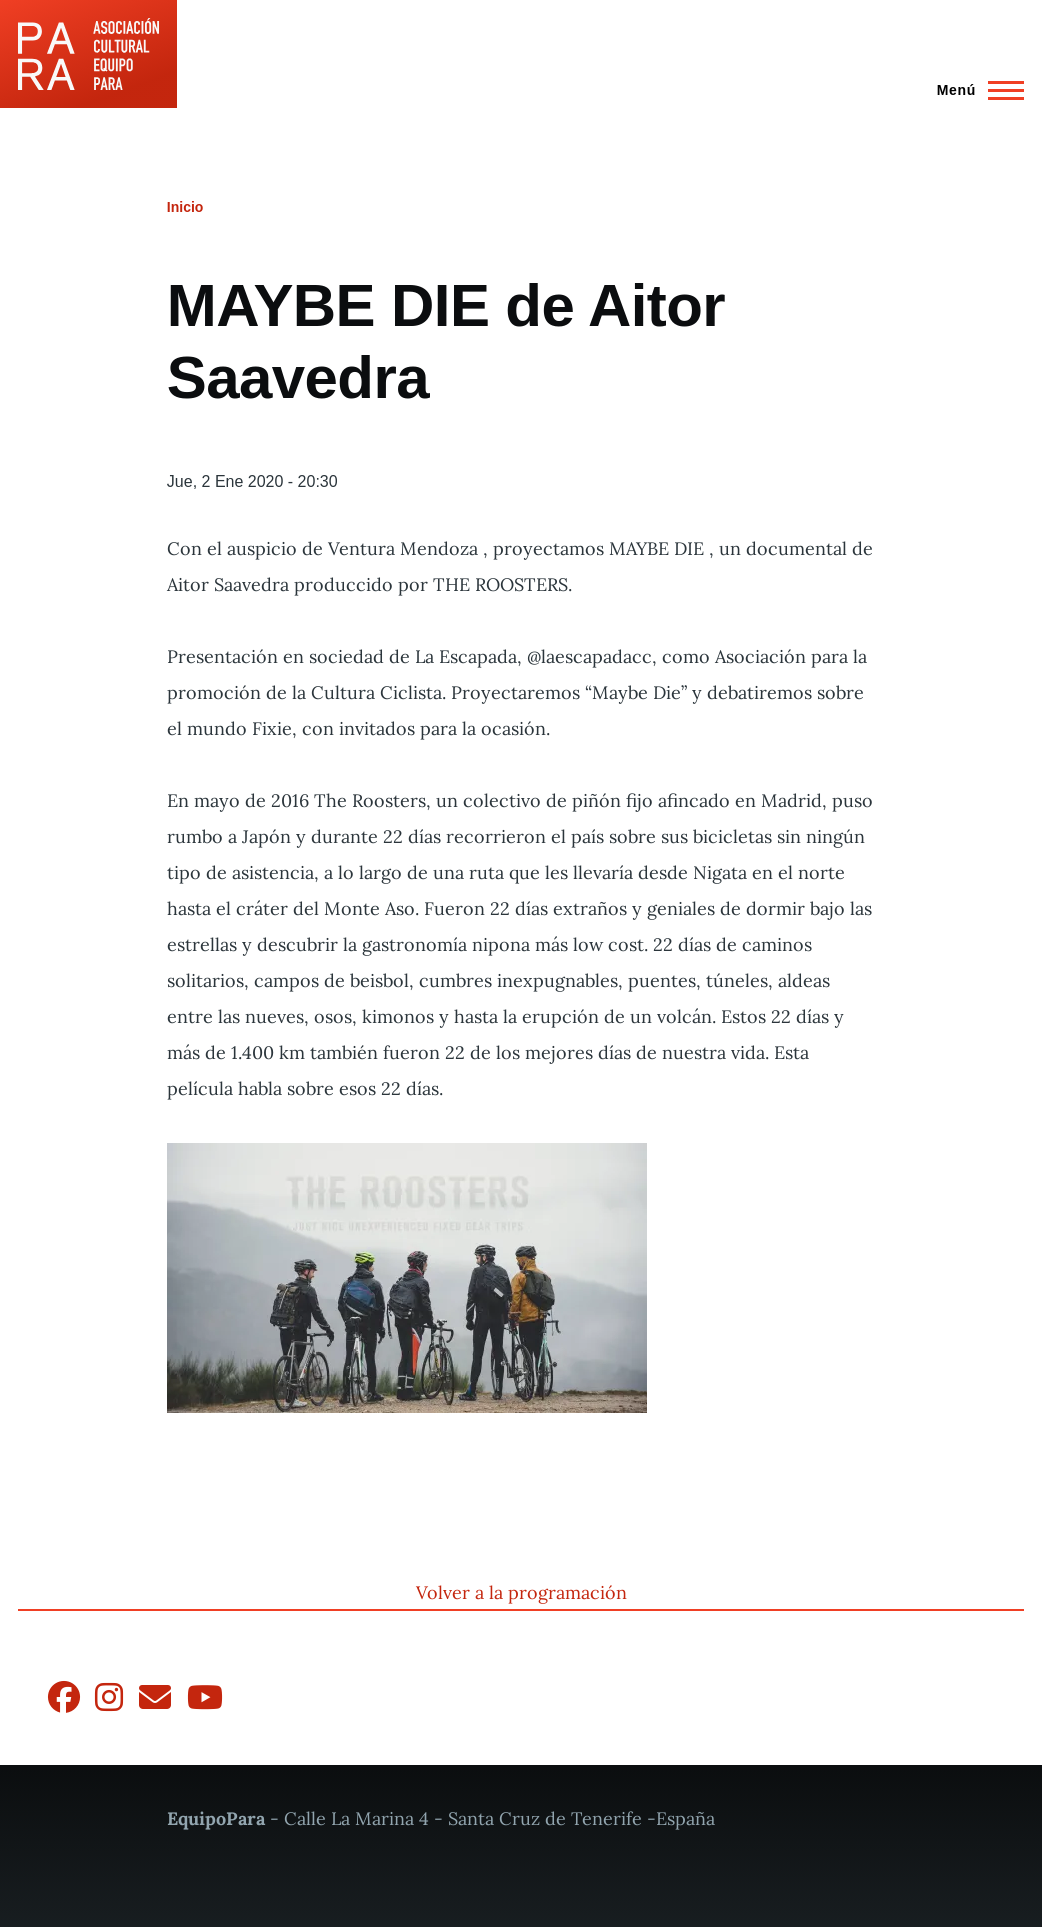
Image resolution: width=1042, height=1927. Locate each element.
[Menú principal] (974, 90)
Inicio (185, 207)
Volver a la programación (521, 1592)
